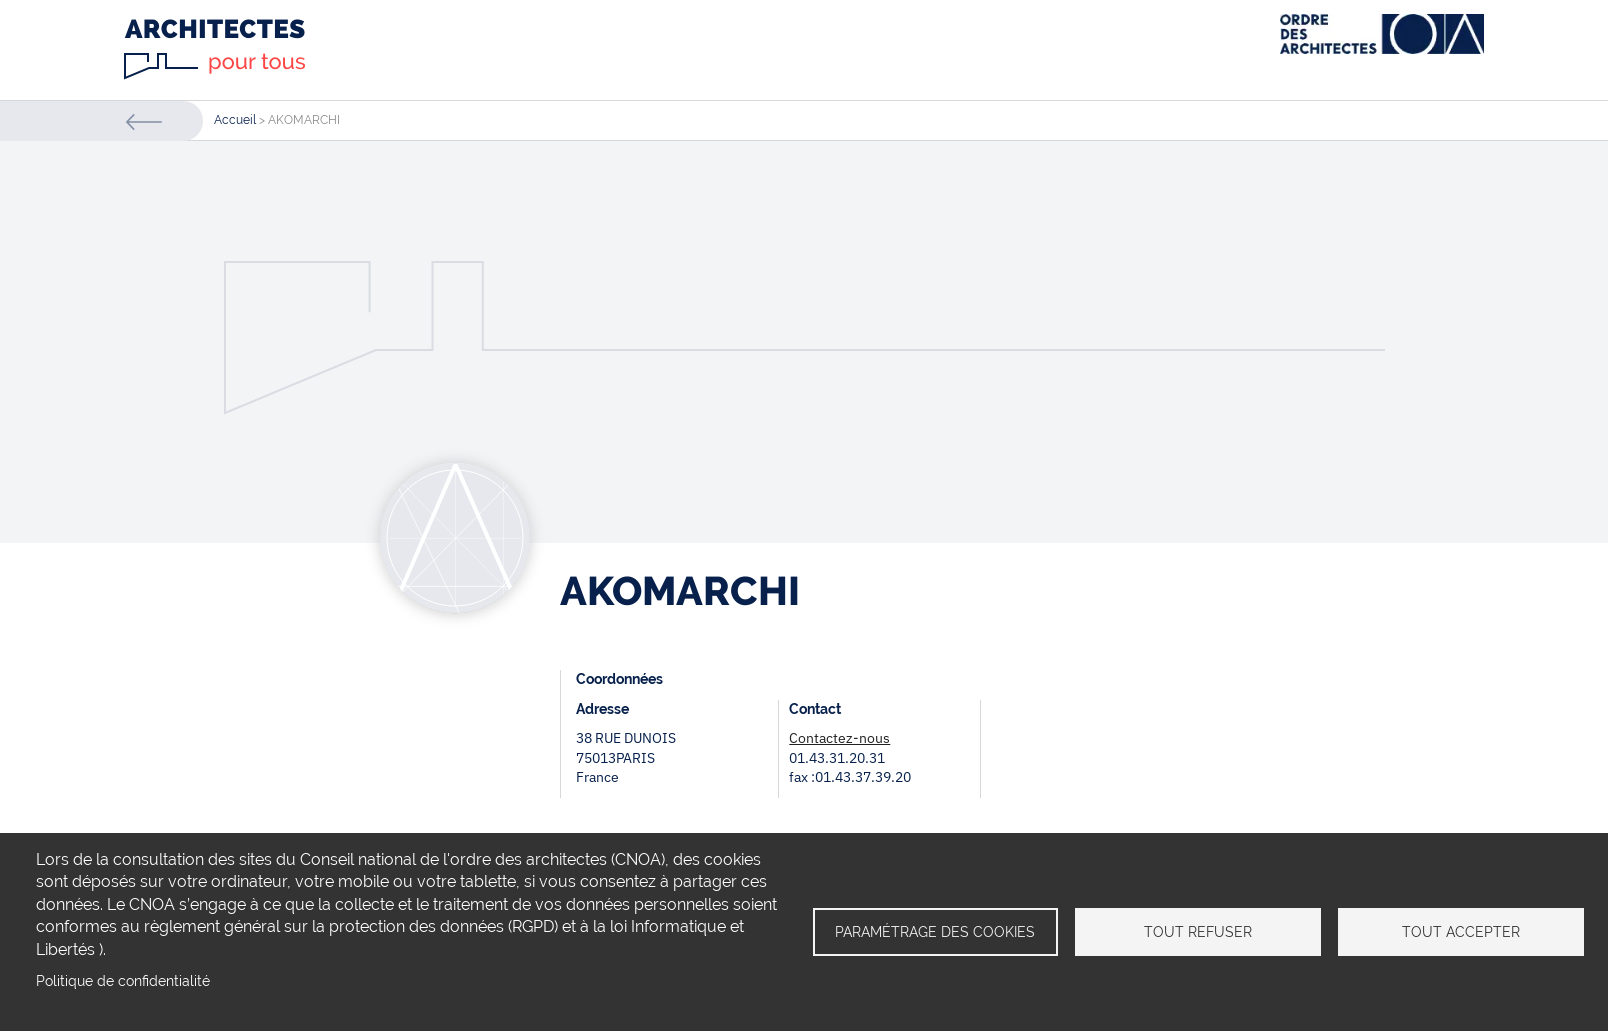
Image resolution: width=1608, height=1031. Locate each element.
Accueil (235, 120)
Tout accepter (1461, 932)
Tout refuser (1198, 932)
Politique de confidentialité (123, 981)
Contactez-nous (839, 738)
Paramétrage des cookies (935, 932)
